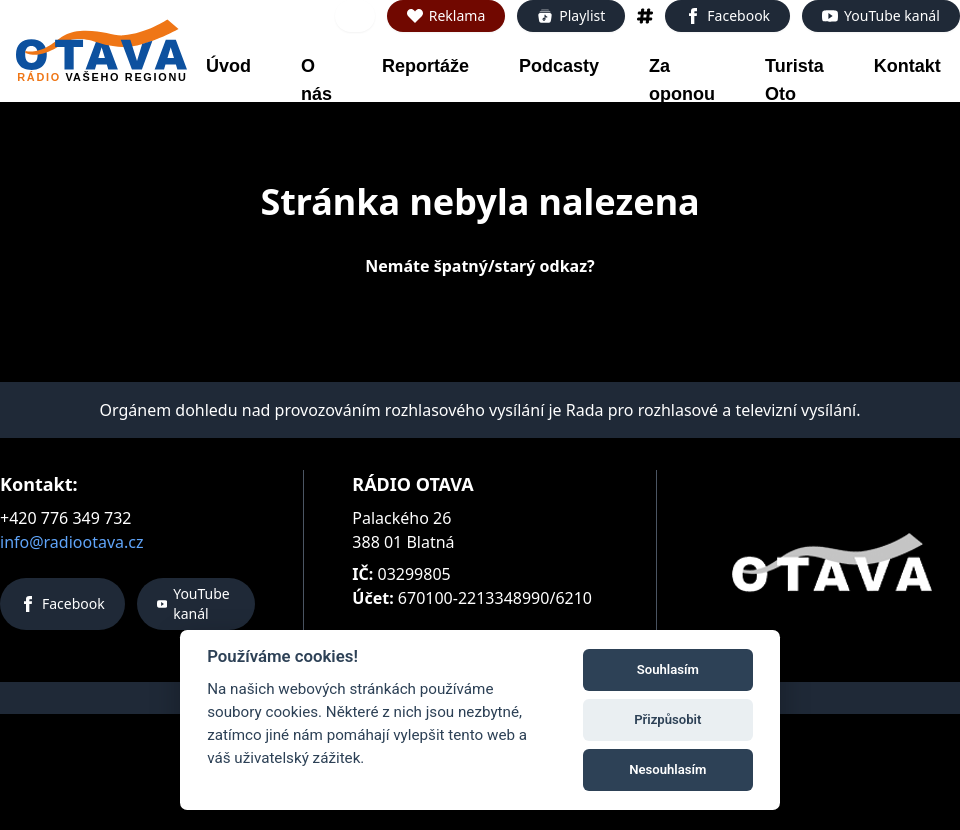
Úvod (228, 66)
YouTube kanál (881, 15)
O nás (316, 80)
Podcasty (559, 66)
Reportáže (425, 66)
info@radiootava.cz (72, 542)
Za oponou (682, 80)
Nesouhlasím (667, 769)
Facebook (727, 15)
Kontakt (907, 66)
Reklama (446, 15)
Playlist (571, 15)
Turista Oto (794, 80)
